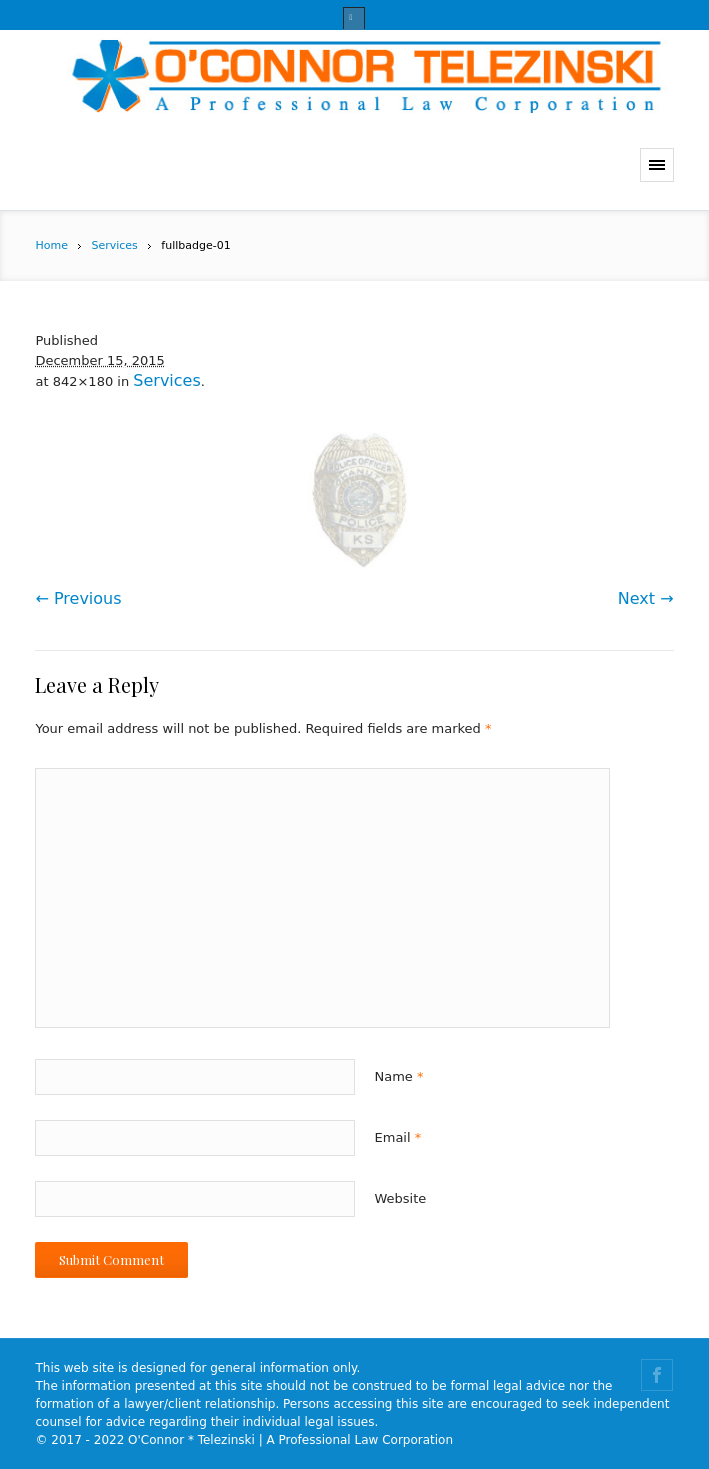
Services (114, 245)
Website (401, 1198)
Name (399, 1076)
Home (51, 245)
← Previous (78, 598)
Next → (646, 598)
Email (398, 1137)
